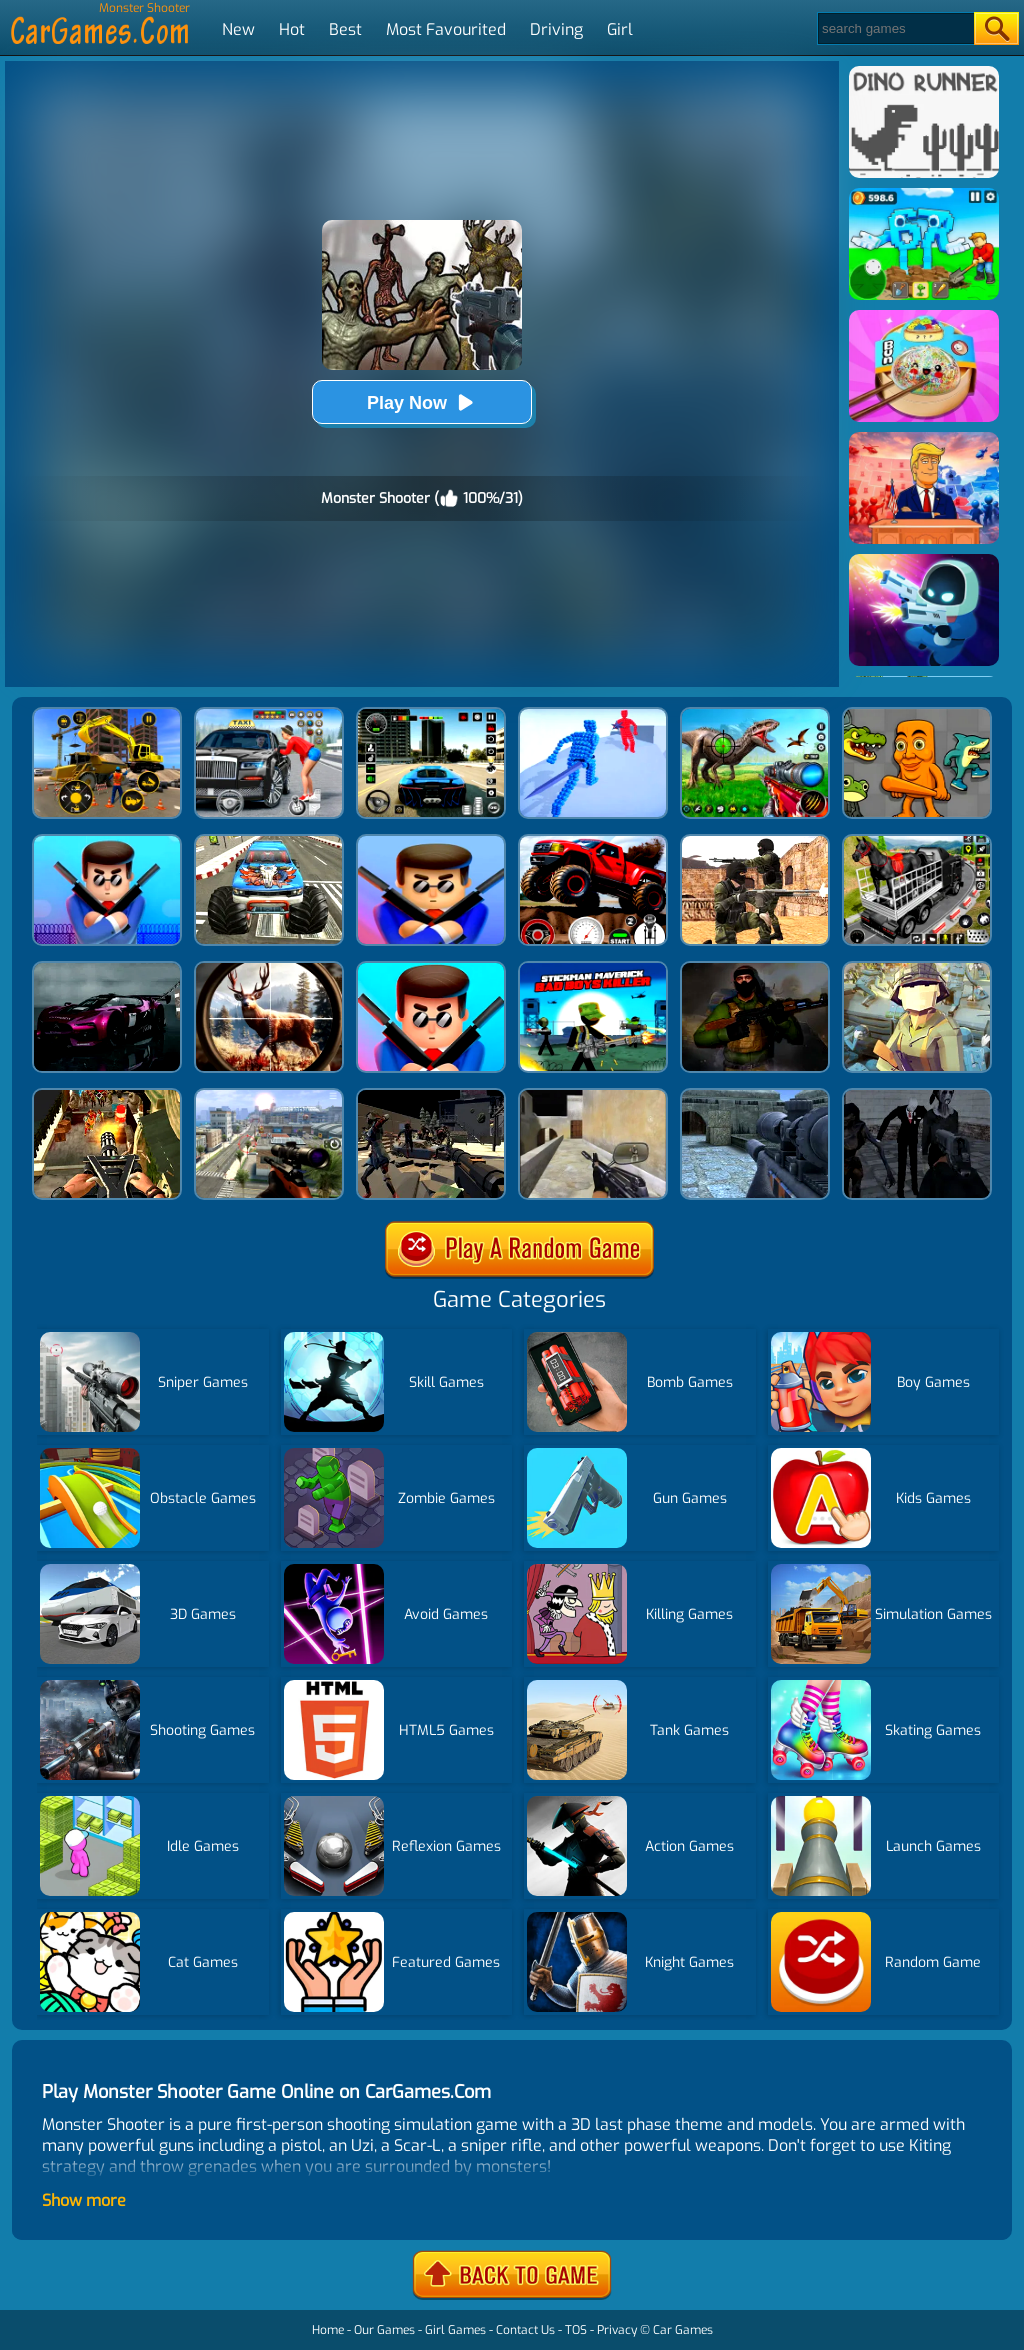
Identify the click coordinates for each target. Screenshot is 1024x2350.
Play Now (422, 402)
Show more (84, 2200)
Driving (556, 29)
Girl (620, 29)
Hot (292, 29)
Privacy (617, 2330)
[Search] (894, 28)
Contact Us (525, 2330)
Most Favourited (446, 29)
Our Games (384, 2330)
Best (345, 29)
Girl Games (455, 2330)
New (238, 29)
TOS (576, 2330)
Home (328, 2330)
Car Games (683, 2330)
